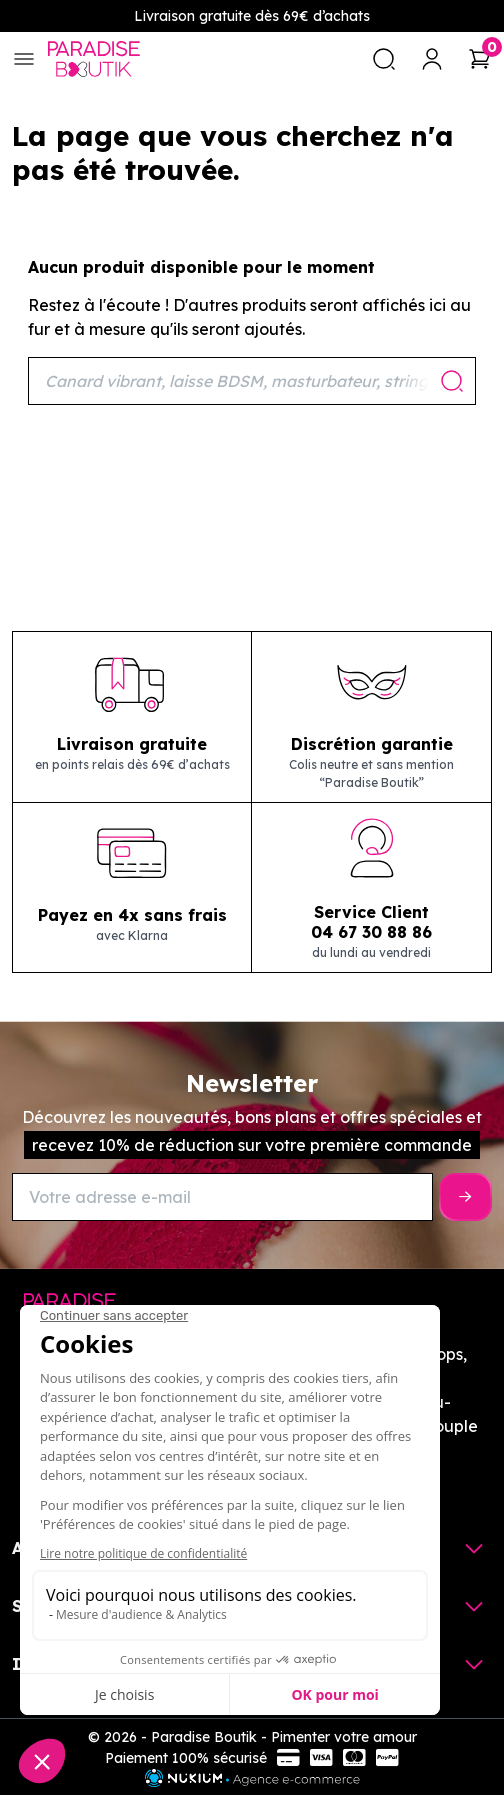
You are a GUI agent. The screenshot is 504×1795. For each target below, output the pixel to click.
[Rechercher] (252, 381)
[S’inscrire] (466, 1197)
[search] (384, 59)
